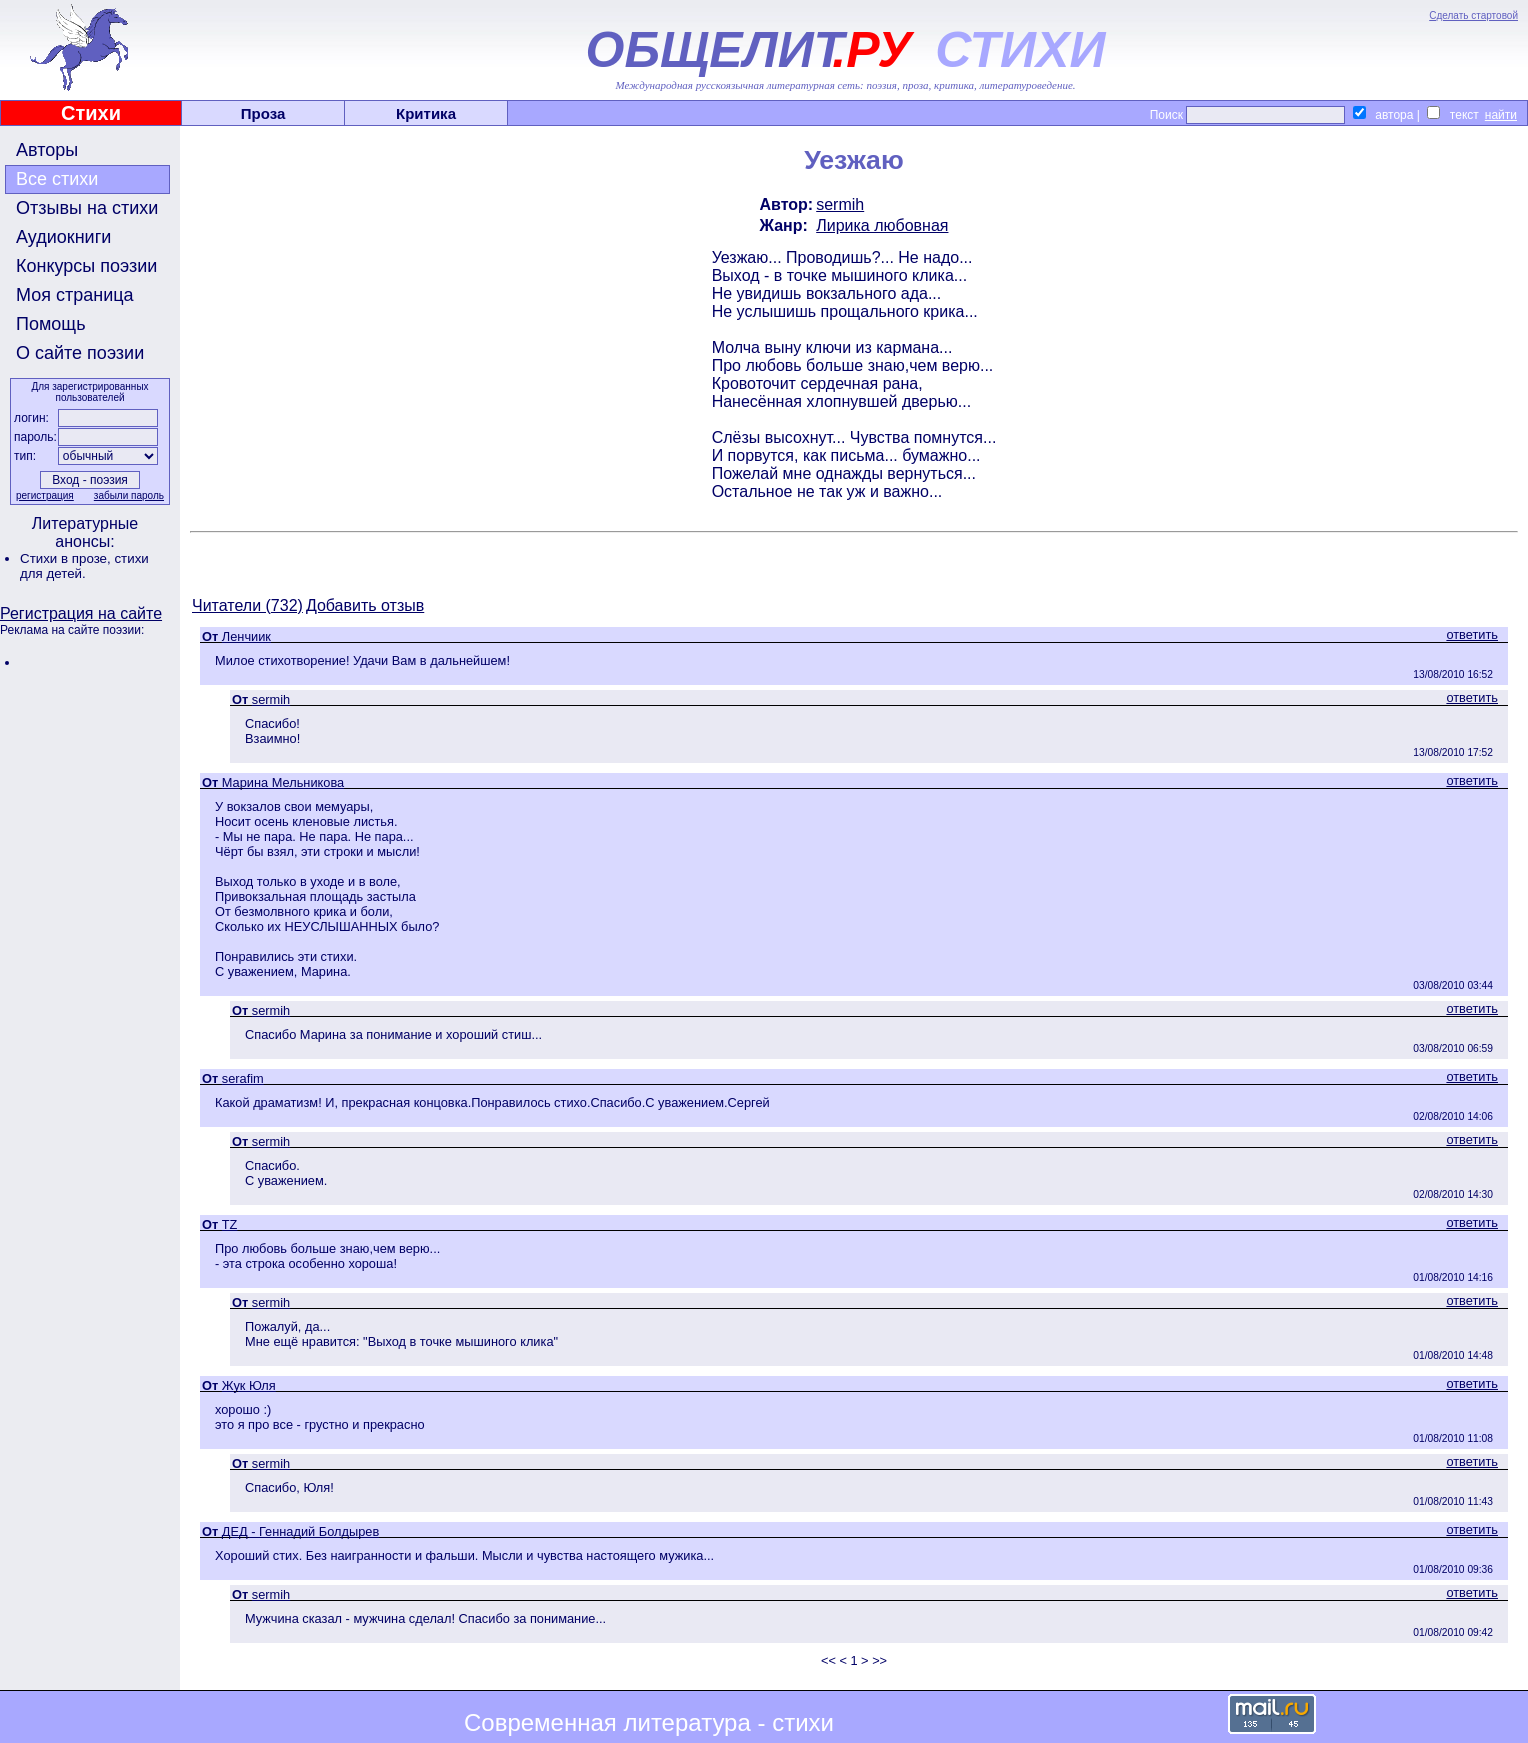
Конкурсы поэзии (86, 266)
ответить (1472, 634)
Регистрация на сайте (81, 613)
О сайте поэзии (80, 353)
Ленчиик (246, 636)
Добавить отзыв (365, 605)
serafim (243, 1078)
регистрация (45, 495)
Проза (263, 113)
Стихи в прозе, (67, 558)
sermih (840, 204)
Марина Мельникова (283, 782)
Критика (426, 113)
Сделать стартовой (1473, 15)
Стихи (91, 113)
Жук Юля (249, 1385)
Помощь (51, 324)
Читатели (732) (247, 605)
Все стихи (57, 179)
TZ (230, 1224)
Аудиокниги (63, 237)
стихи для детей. (84, 566)
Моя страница (75, 295)
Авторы (47, 150)
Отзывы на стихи (87, 208)
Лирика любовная (882, 225)
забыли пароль (129, 495)
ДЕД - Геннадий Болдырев (300, 1531)
